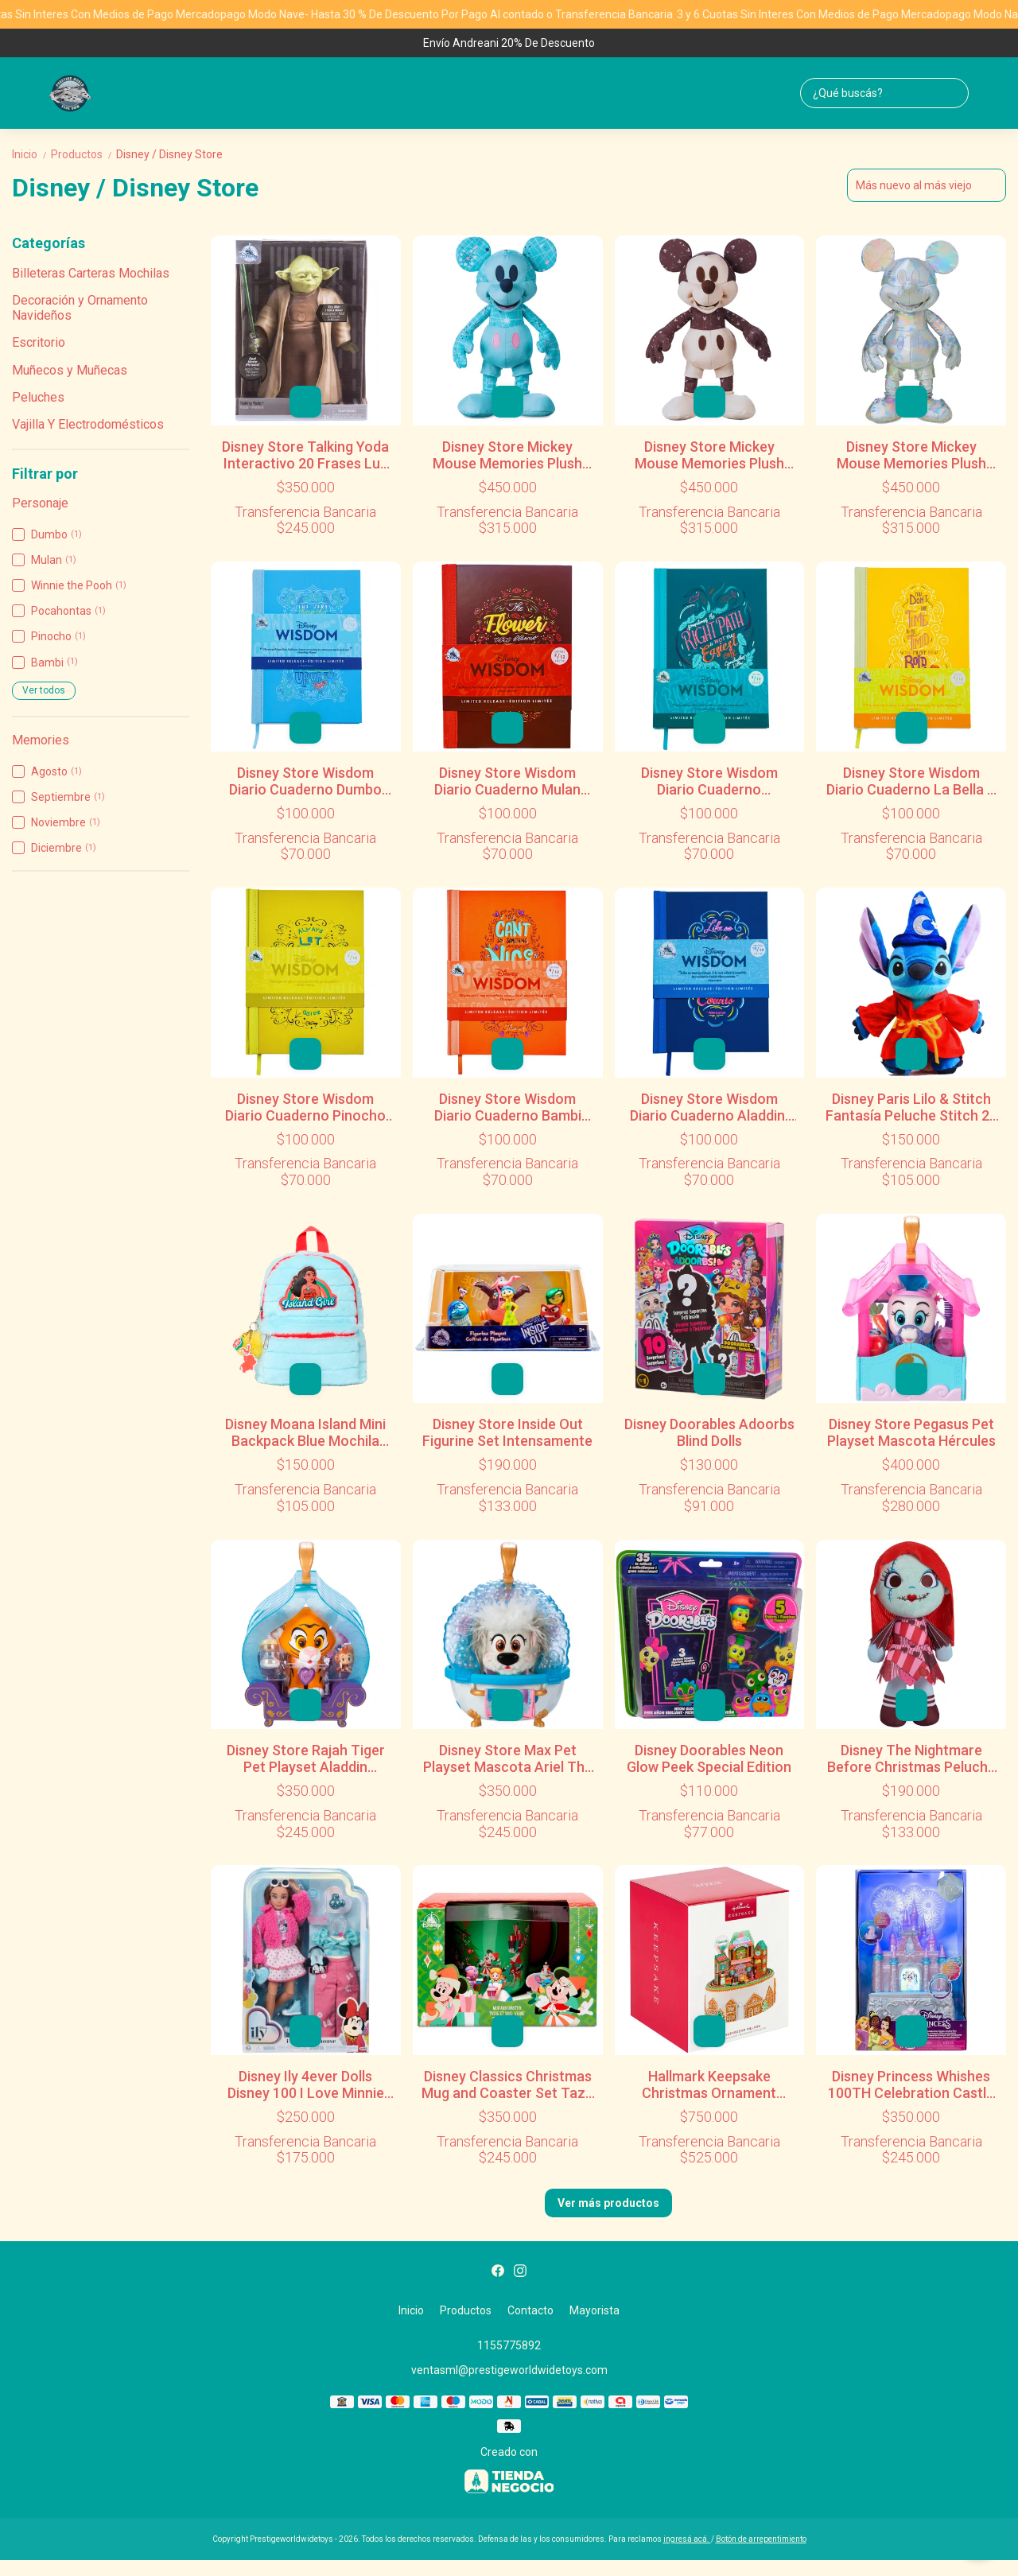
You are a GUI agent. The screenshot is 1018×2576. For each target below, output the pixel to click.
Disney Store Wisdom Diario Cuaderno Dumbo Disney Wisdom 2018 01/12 (306, 781)
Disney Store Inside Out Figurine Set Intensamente (507, 1432)
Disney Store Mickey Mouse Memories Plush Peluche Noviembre (709, 455)
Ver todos (43, 690)
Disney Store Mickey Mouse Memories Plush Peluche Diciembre (911, 455)
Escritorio (38, 342)
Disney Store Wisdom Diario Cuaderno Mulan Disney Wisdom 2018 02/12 (508, 781)
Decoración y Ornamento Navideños (80, 307)
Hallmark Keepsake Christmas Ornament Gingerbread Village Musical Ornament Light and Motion (709, 2084)
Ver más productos (608, 2203)
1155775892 (509, 2345)
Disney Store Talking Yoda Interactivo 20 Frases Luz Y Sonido (305, 455)
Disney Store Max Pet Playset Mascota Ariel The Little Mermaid (508, 1758)
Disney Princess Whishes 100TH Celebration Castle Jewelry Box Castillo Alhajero (911, 2084)
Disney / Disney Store (169, 154)
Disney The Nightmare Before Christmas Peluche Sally (911, 1758)
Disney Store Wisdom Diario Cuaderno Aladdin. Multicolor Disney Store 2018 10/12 (709, 1107)
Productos (83, 154)
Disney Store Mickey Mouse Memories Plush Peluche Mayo (507, 455)
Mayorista (594, 2310)
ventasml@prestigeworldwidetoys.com (509, 2370)
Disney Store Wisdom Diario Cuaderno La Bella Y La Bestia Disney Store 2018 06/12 (911, 781)
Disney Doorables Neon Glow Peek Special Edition (709, 1758)
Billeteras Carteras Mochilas (90, 273)
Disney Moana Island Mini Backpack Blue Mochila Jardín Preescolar (305, 1432)
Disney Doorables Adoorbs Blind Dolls (709, 1432)
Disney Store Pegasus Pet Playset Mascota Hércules (911, 1432)
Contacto (530, 2310)
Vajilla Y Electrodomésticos (88, 424)
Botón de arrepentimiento (761, 2539)
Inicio (31, 154)
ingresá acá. (687, 2539)
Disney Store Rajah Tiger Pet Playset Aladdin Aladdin (306, 1758)
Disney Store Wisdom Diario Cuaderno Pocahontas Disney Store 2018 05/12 (709, 781)
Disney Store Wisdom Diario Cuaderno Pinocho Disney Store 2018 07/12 (305, 1107)
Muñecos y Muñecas (69, 370)
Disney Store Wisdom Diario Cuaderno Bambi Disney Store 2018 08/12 (507, 1107)
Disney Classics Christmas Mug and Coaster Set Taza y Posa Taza (507, 2084)
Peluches (38, 397)
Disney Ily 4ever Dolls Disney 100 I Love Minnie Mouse (305, 2084)
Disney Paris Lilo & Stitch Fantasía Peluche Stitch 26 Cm (911, 1107)
